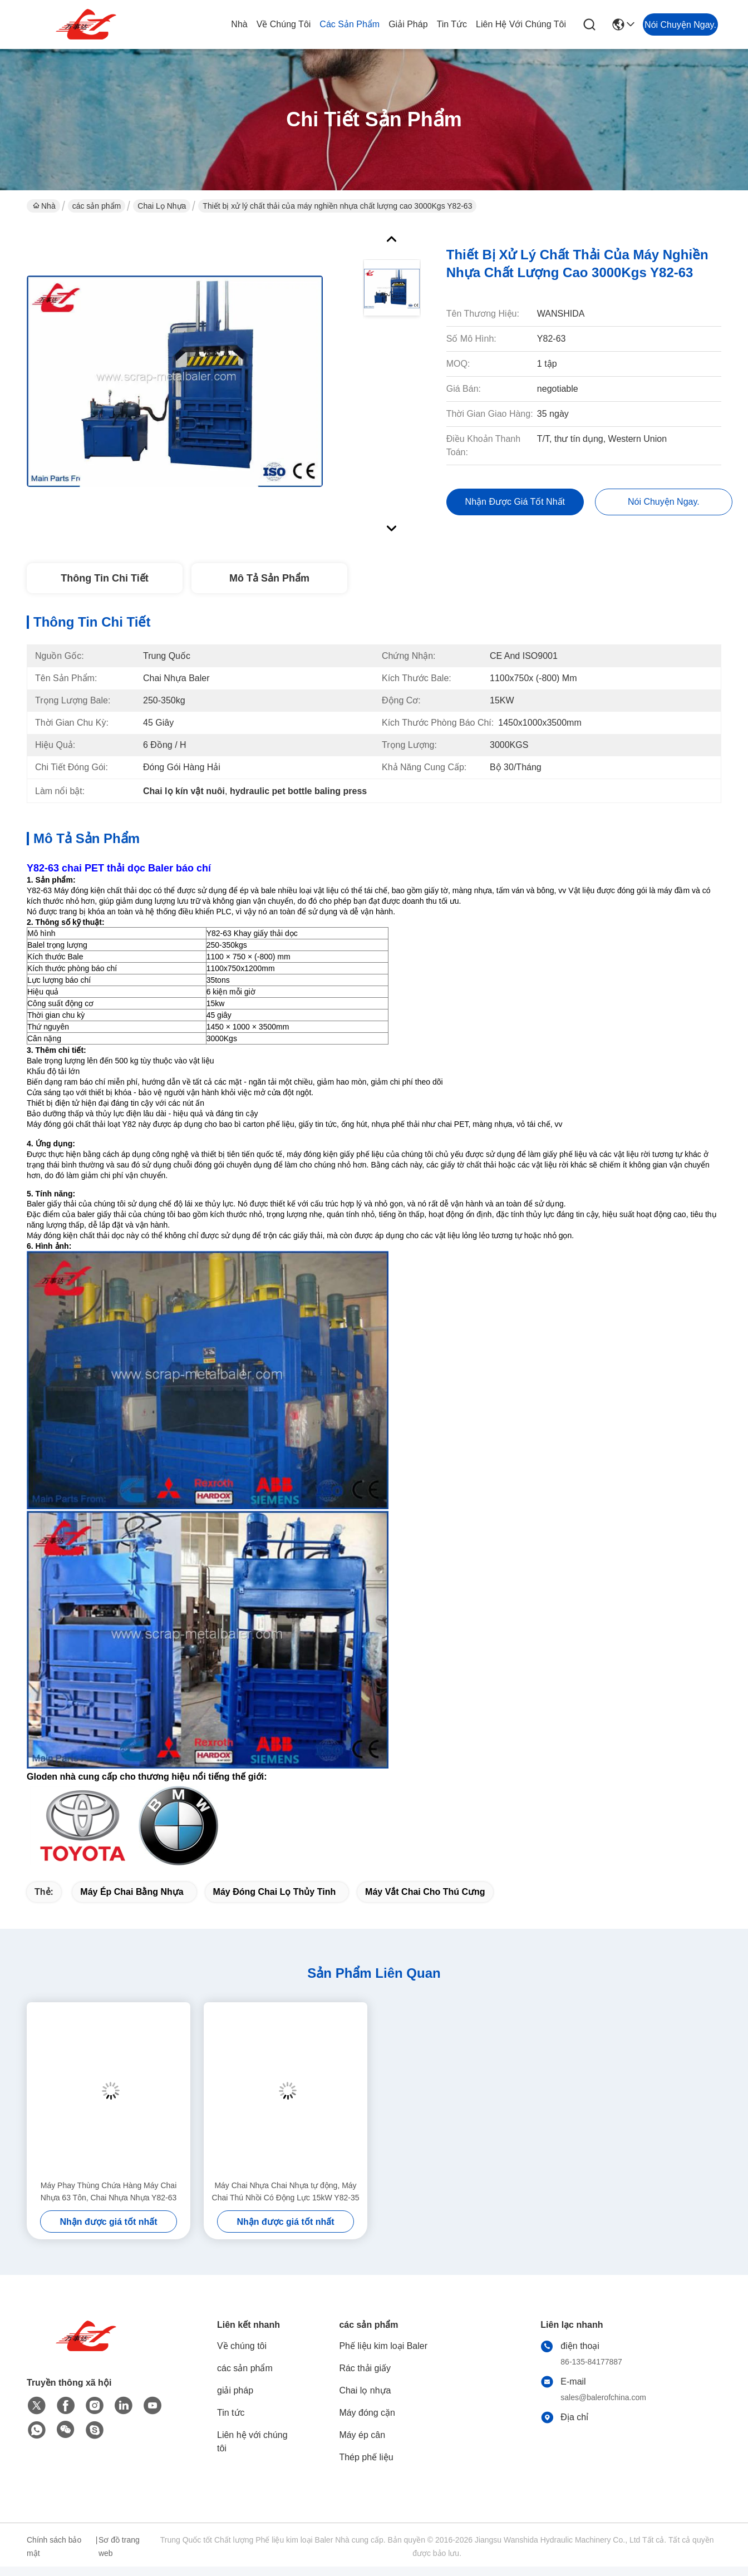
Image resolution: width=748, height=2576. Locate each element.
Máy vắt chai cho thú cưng (425, 1892)
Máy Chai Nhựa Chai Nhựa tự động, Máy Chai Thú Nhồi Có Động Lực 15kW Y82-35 (286, 2191)
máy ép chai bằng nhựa (131, 1892)
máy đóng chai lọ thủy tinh (274, 1892)
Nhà (239, 24)
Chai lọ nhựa (161, 205)
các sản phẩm (349, 24)
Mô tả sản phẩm (269, 578)
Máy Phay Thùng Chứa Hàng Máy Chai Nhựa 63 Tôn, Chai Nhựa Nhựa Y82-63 (109, 2191)
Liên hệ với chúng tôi (521, 24)
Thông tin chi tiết (104, 578)
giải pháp (407, 24)
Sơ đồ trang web (119, 2546)
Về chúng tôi (284, 24)
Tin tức (452, 24)
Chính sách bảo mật (54, 2546)
